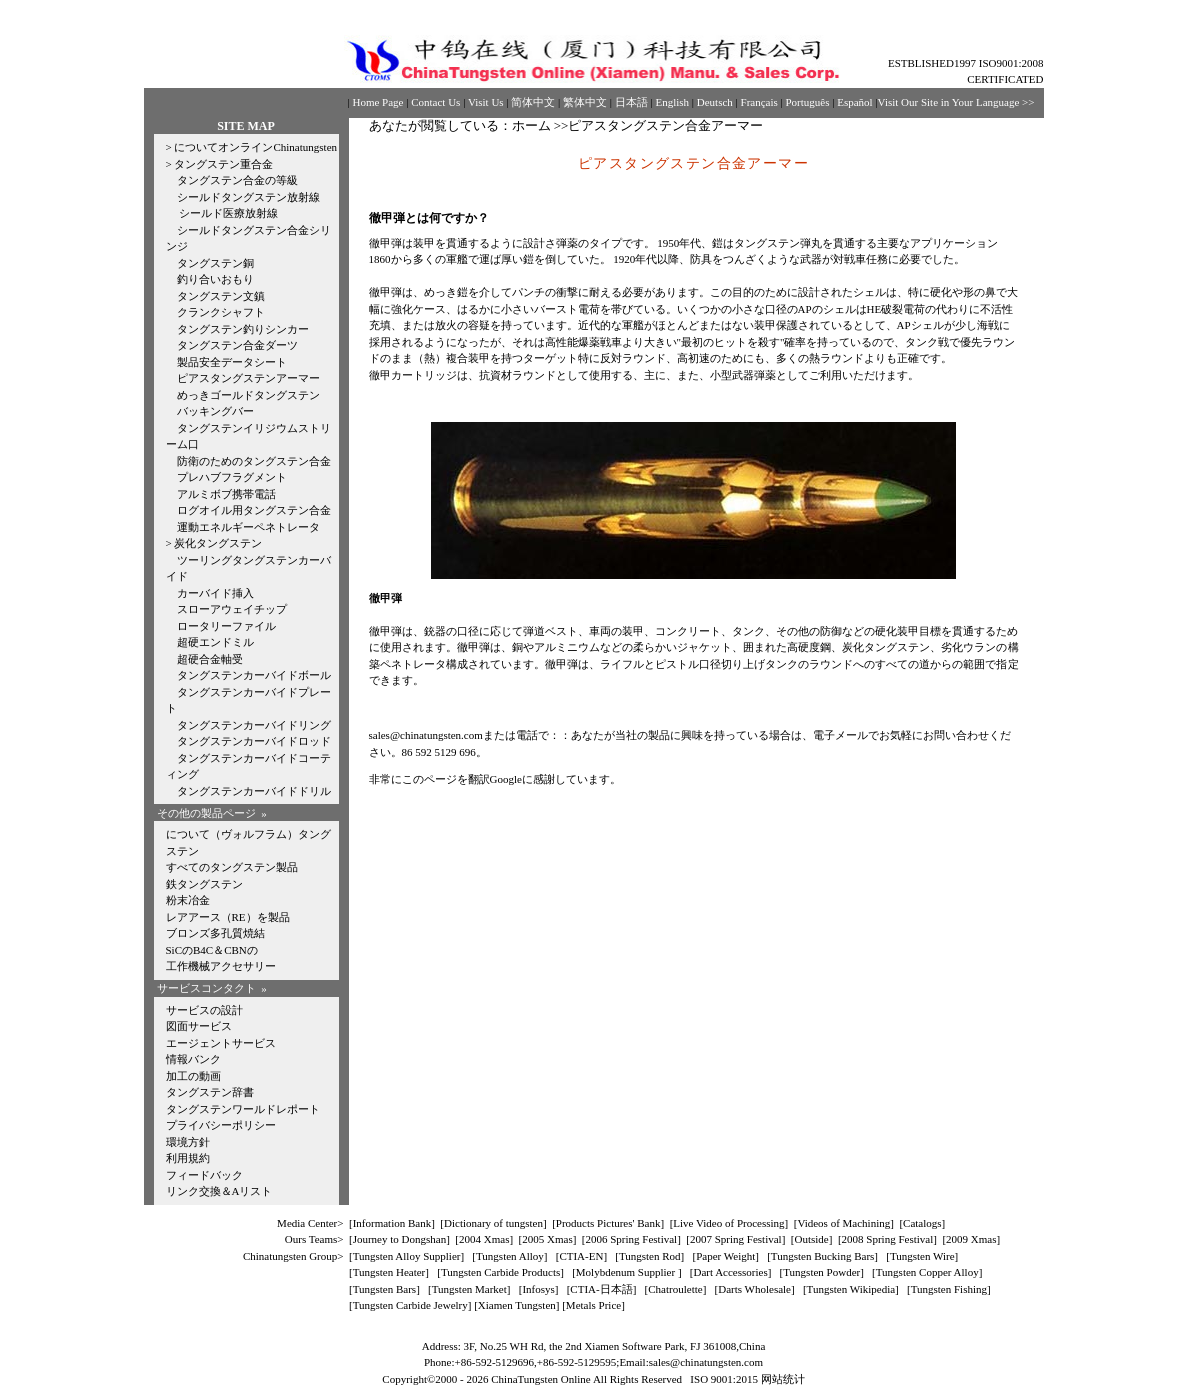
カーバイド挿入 (215, 593)
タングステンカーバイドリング (254, 725)
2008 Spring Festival (888, 1239)
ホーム (531, 125)
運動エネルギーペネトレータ (248, 527)
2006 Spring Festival (632, 1239)
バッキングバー (215, 411)
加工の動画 (193, 1076)
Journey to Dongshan (400, 1239)
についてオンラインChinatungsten (255, 147)
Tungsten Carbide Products (500, 1272)
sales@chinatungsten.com (426, 735)
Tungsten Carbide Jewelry (410, 1305)
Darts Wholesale (754, 1289)
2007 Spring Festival (736, 1239)
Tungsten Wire (922, 1256)
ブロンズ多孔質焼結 (215, 933)
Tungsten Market (469, 1289)
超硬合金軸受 (210, 659)
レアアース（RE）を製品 (228, 917)
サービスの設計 (204, 1010)
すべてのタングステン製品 (232, 867)
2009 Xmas (971, 1239)
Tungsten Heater (389, 1272)
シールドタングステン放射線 (248, 197)
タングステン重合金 (223, 164)
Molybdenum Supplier (627, 1272)
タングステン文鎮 (221, 296)
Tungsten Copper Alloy (927, 1272)
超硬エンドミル (215, 642)
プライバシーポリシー (221, 1125)
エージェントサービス (221, 1043)
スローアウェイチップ (232, 609)
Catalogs (922, 1223)
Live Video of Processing (728, 1223)
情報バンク (193, 1059)
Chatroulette (675, 1289)
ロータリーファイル (226, 626)
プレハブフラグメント (232, 477)
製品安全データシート (232, 362)
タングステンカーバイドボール (254, 675)
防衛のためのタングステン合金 (254, 461)
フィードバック (204, 1175)
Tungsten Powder (821, 1272)
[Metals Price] (593, 1305)
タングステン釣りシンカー (243, 329)
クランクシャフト (221, 312)
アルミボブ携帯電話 (226, 494)
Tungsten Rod (650, 1256)
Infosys (538, 1289)
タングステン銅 (215, 263)
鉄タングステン (204, 884)
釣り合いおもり (215, 279)
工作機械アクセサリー (221, 966)
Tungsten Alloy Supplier (407, 1256)
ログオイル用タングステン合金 (254, 510)
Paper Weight (725, 1256)
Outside (812, 1239)
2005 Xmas (547, 1239)
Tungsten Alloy (510, 1256)
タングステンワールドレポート (243, 1109)
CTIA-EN (581, 1256)
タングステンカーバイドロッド (254, 741)
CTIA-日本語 (601, 1289)
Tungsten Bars (384, 1289)
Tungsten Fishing (949, 1289)
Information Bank (392, 1223)
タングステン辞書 (210, 1092)
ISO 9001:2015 (725, 1379)
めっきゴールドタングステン (248, 395)
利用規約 (188, 1158)
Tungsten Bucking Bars (823, 1256)
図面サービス (199, 1026)
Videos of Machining (843, 1223)
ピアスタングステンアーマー (248, 378)
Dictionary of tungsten (493, 1223)
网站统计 (783, 1379)
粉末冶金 (188, 900)
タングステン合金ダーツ (237, 345)
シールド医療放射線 (228, 213)
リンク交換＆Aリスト (219, 1191)
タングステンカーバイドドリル (254, 791)
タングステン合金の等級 (237, 180)
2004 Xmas (484, 1239)
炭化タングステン (218, 543)
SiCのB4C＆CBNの (212, 950)
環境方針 (188, 1142)
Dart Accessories (730, 1272)
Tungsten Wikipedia (851, 1289)
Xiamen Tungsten (517, 1305)
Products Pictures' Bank (608, 1223)
